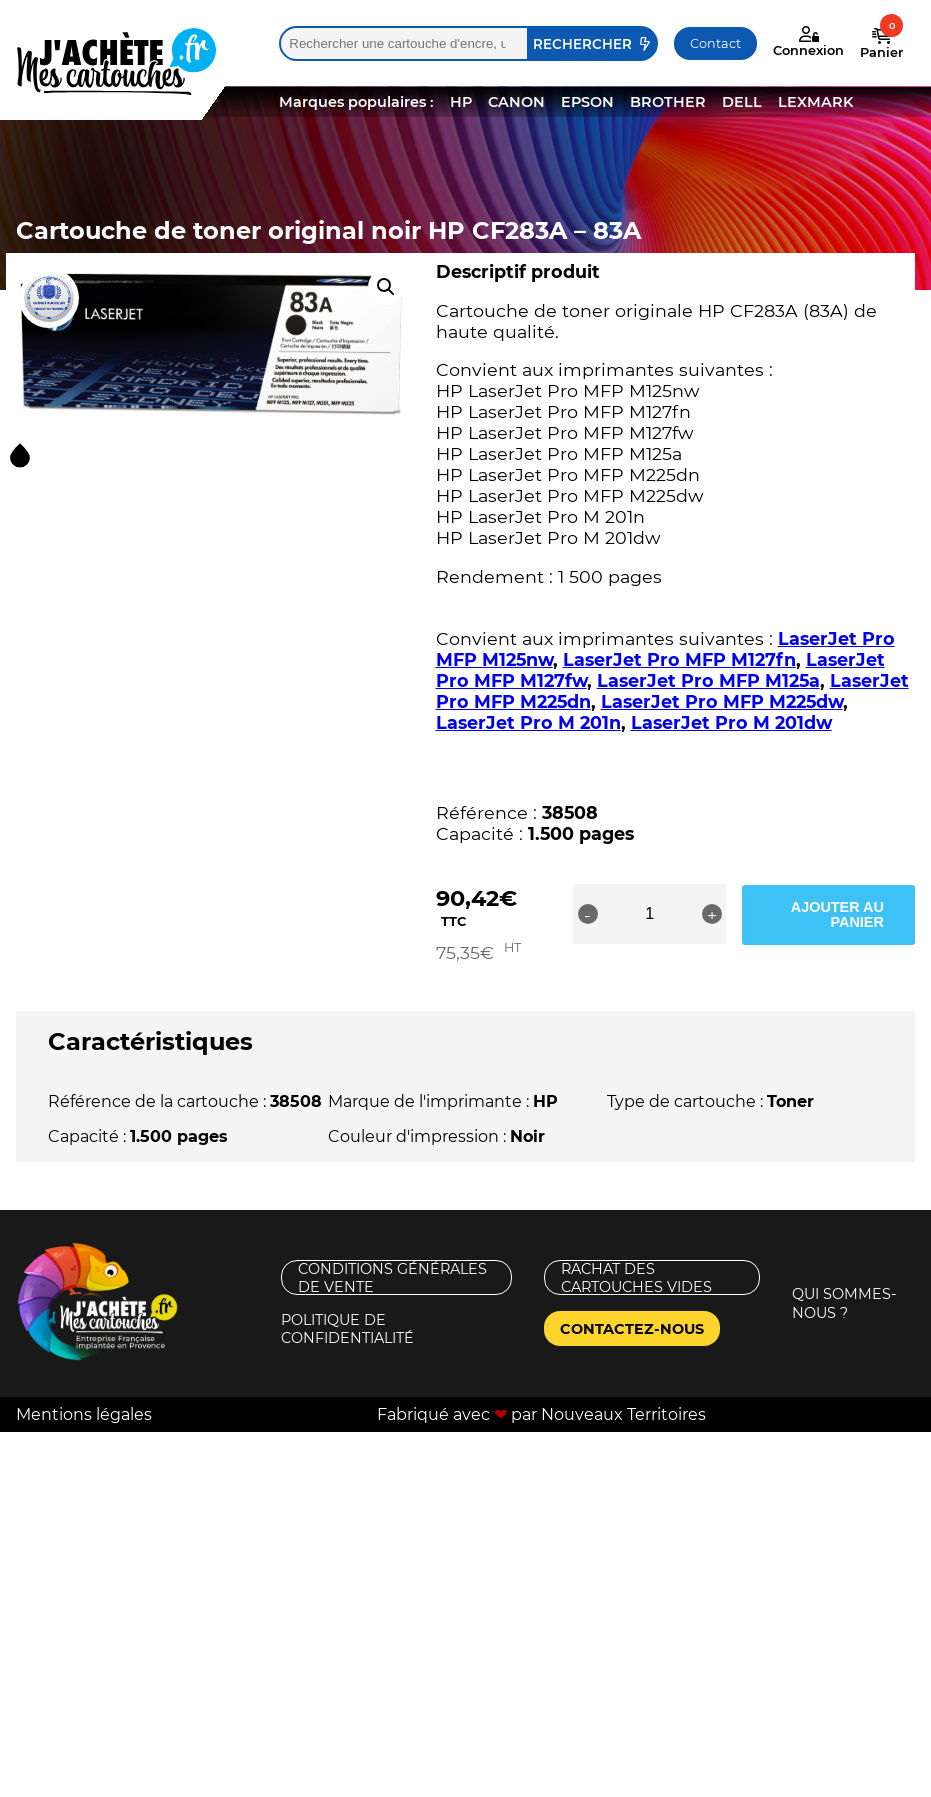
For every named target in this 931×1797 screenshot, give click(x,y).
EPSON (587, 102)
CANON (516, 102)
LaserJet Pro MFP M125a (708, 680)
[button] (386, 287)
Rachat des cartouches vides (636, 1259)
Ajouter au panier (836, 914)
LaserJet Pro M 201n (528, 722)
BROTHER (668, 102)
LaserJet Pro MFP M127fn (679, 659)
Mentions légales (84, 1395)
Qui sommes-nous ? (844, 1285)
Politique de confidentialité (347, 1310)
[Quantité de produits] (662, 914)
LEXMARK (815, 102)
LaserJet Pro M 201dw (731, 722)
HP (461, 102)
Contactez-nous (632, 1310)
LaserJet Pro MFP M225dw (722, 701)
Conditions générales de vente (392, 1259)
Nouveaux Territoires (623, 1395)
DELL (742, 102)
